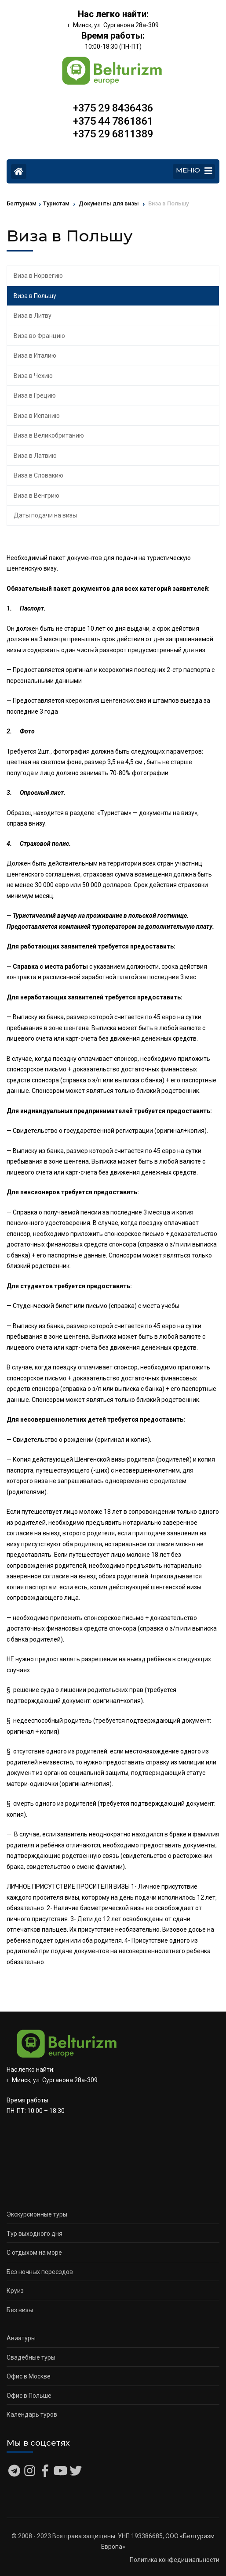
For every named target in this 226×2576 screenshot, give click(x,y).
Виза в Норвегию (38, 275)
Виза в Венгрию (36, 495)
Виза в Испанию (37, 415)
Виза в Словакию (38, 475)
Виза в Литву (32, 315)
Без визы (20, 2310)
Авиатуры (21, 2338)
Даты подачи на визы (45, 515)
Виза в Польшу (35, 295)
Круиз (15, 2290)
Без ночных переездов (40, 2271)
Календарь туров (32, 2414)
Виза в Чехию (33, 375)
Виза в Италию (35, 355)
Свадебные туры (31, 2357)
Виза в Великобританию (49, 435)
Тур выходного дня (34, 2233)
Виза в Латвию (35, 455)
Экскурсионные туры (37, 2214)
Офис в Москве (29, 2376)
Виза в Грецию (35, 395)
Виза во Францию (39, 335)
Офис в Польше (29, 2395)
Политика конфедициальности (174, 2560)
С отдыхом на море (34, 2252)
